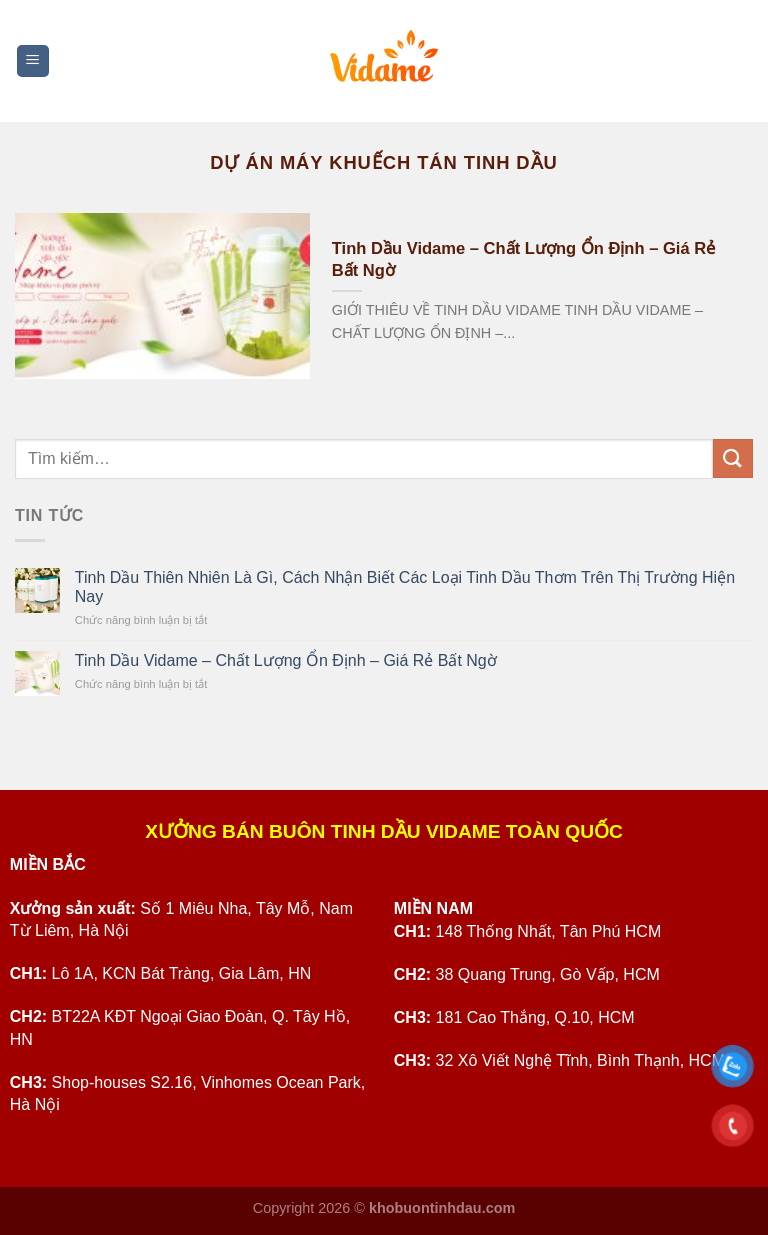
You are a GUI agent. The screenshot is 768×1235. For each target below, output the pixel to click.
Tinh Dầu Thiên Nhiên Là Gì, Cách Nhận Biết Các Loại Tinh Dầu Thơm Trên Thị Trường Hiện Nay (405, 587)
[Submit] (733, 458)
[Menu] (33, 61)
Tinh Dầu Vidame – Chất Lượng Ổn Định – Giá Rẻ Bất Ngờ (523, 259)
